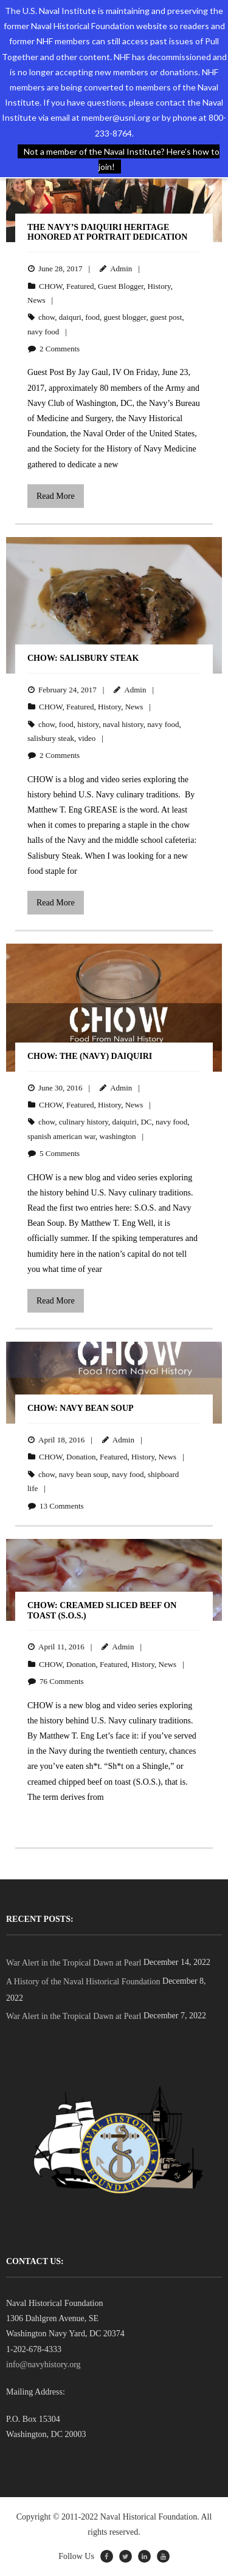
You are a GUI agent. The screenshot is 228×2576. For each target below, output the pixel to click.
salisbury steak (50, 738)
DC (145, 1121)
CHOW (51, 286)
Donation (80, 1456)
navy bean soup (83, 1474)
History (158, 286)
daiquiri (124, 1121)
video (86, 738)
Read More (55, 496)
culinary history (83, 1121)
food (92, 317)
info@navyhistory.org (43, 2364)
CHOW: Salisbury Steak (83, 658)
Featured (80, 286)
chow (46, 317)
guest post (166, 317)
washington (118, 1136)
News (36, 300)
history (87, 724)
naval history (123, 724)
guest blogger (125, 317)
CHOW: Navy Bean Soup (80, 1408)
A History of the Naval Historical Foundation (83, 1981)
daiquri (70, 317)
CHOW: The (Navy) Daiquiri (89, 1056)
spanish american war (61, 1136)
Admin (121, 268)
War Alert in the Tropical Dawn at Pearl (73, 1962)
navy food (43, 331)
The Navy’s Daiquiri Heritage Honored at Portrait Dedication (107, 232)
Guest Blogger (120, 286)
